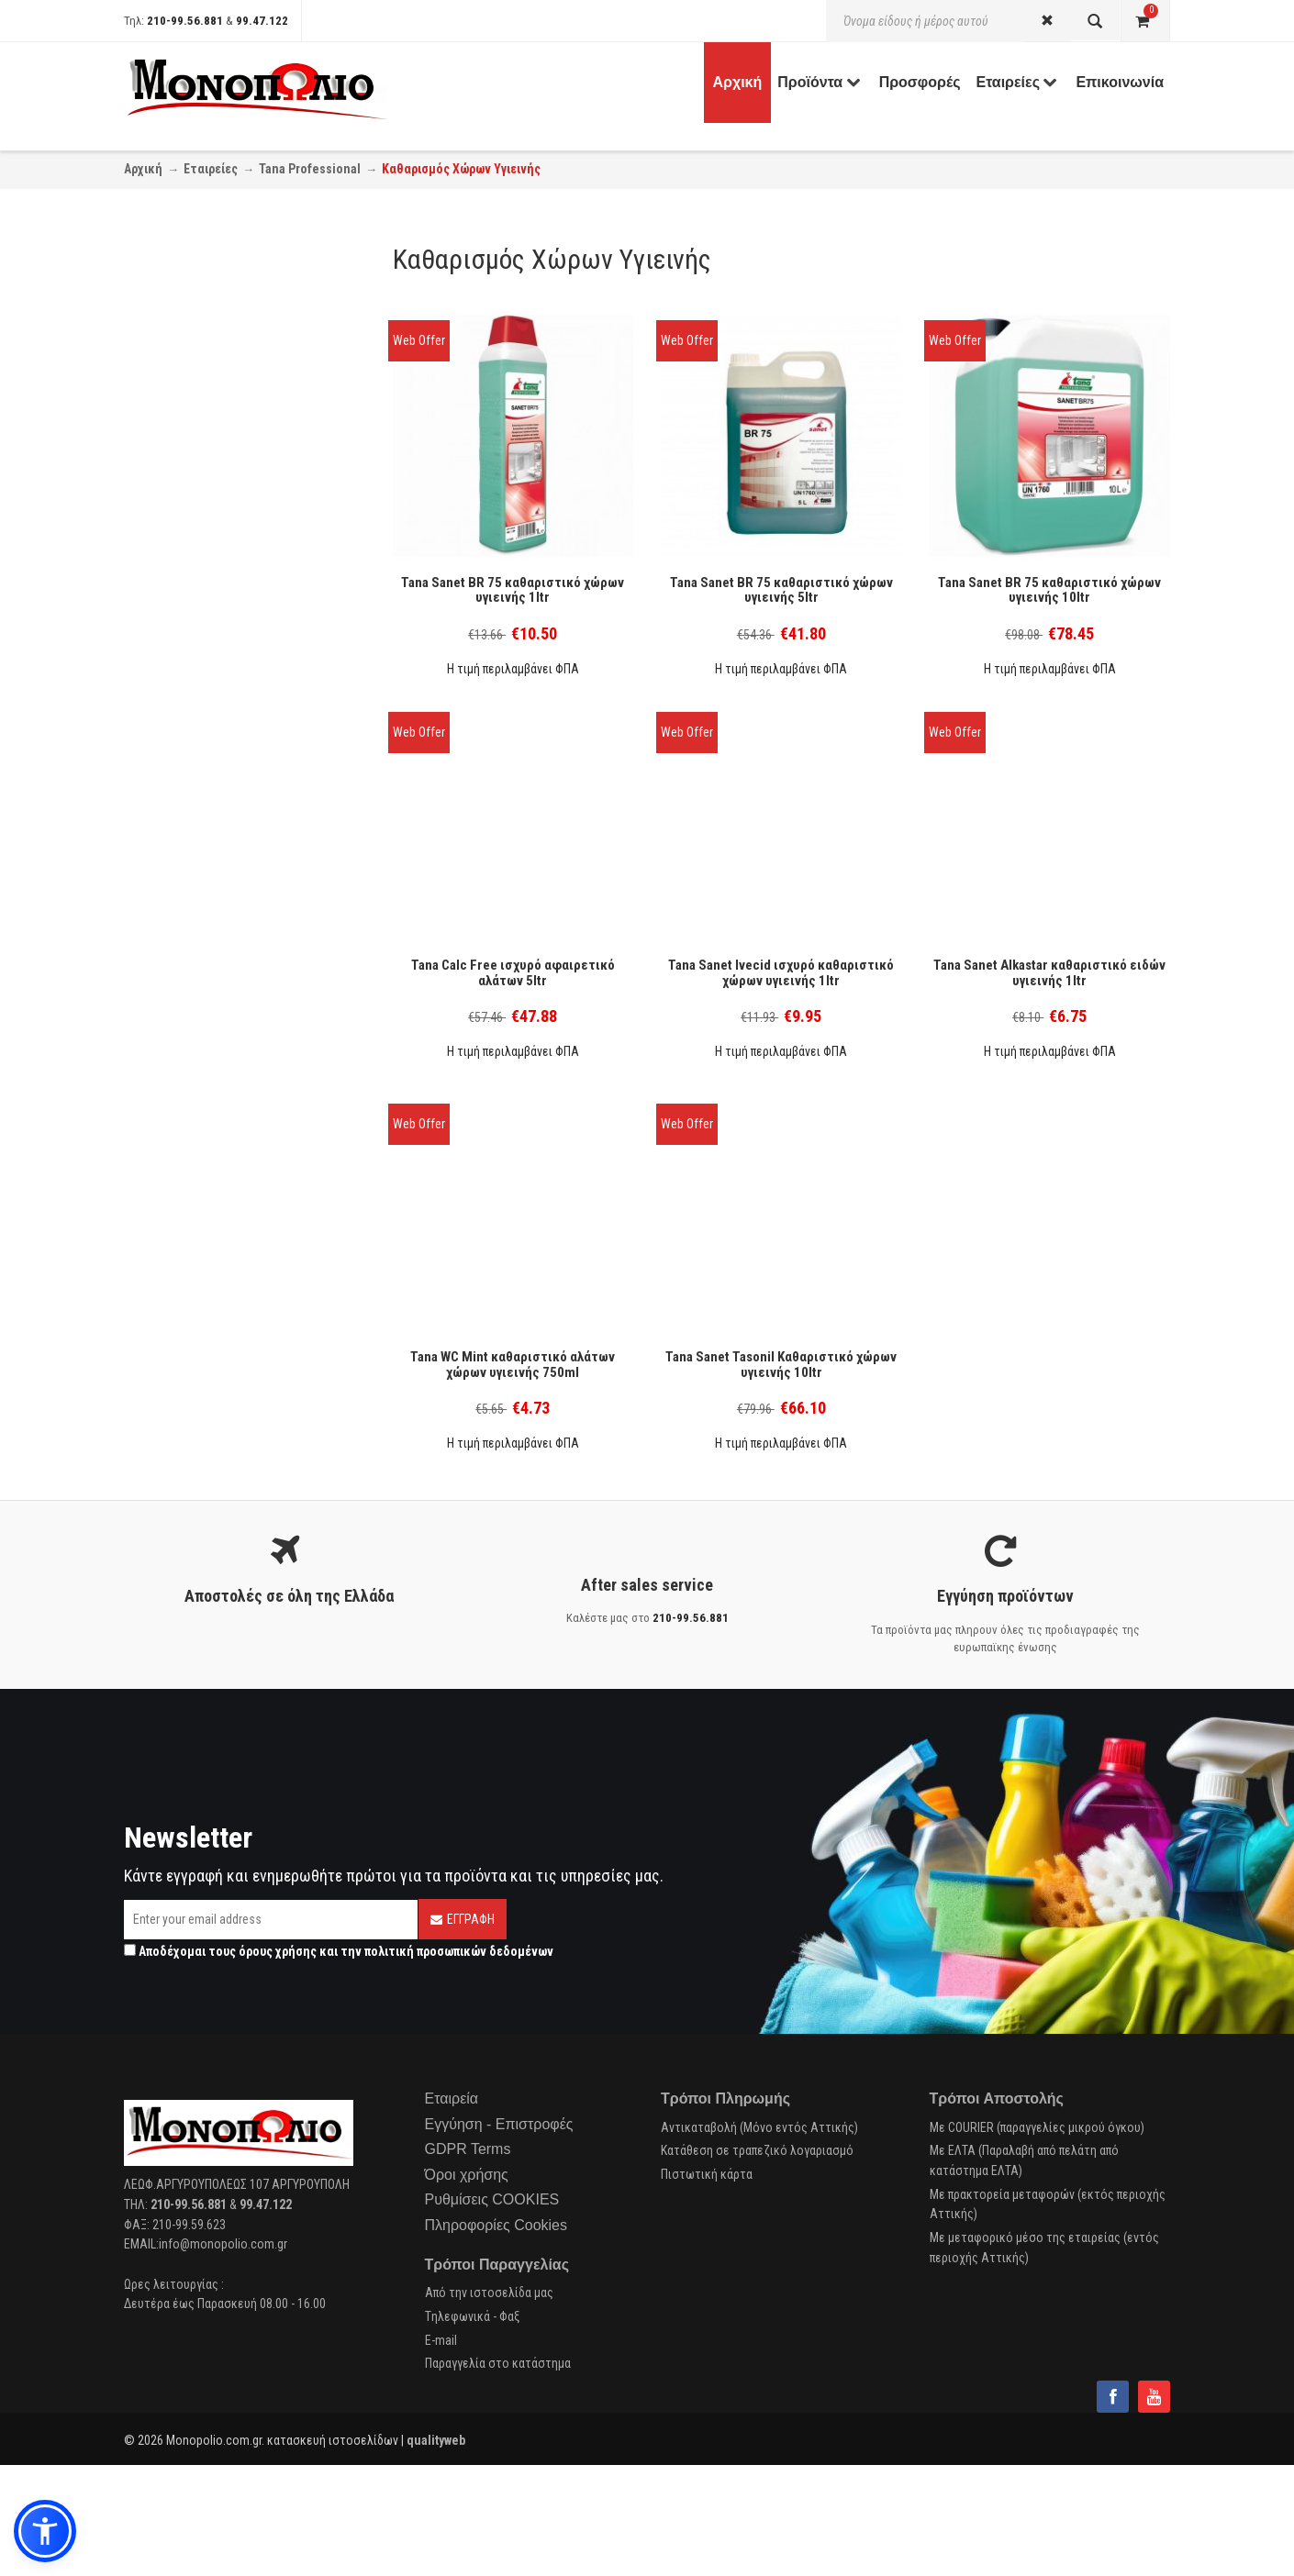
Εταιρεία (452, 2098)
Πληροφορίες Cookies (496, 2225)
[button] (45, 2531)
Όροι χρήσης (466, 2174)
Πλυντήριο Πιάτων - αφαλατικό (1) (240, 447)
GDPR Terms (468, 2149)
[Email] (271, 1919)
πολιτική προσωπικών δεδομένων (458, 1951)
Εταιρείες (211, 168)
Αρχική (143, 168)
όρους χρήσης (278, 1951)
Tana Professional (310, 168)
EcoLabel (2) (182, 528)
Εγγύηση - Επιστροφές (499, 2124)
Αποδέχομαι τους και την (338, 1951)
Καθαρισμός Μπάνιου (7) (213, 423)
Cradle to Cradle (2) (199, 504)
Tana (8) (170, 585)
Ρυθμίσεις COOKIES (492, 2199)
